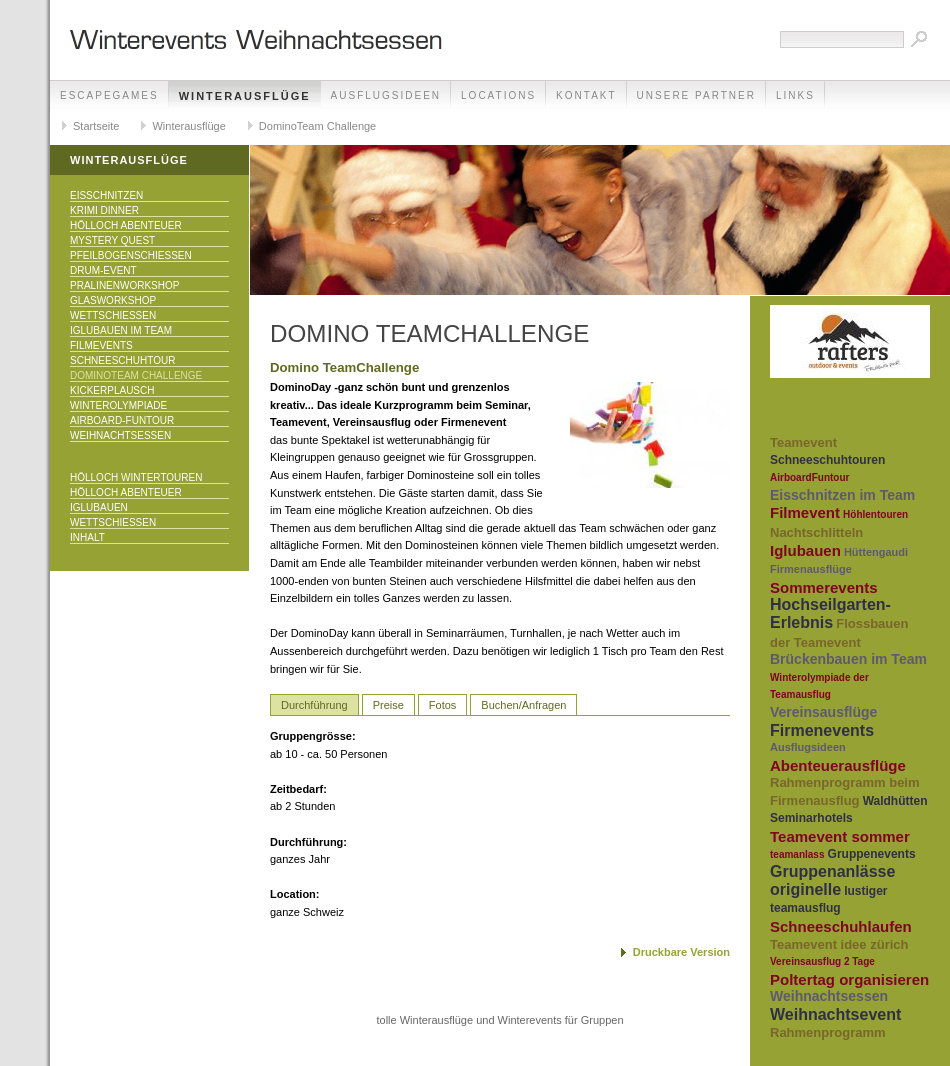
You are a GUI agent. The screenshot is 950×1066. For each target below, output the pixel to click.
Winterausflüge (245, 96)
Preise (388, 705)
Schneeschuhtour (122, 360)
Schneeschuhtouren (827, 460)
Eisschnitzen (106, 195)
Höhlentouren (875, 514)
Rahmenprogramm (828, 1032)
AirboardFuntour (809, 477)
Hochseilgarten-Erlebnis (830, 613)
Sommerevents (824, 587)
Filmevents (101, 345)
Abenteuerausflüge (838, 765)
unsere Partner (696, 95)
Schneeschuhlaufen (841, 926)
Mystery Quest (112, 240)
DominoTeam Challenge (317, 126)
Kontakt (586, 95)
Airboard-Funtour (122, 420)
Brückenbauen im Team (848, 659)
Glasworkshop (113, 300)
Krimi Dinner (104, 210)
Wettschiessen (113, 315)
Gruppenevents (872, 854)
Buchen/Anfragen (523, 705)
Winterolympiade (118, 405)
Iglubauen (99, 507)
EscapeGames (109, 95)
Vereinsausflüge (823, 712)
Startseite (96, 126)
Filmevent (805, 512)
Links (795, 95)
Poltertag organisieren (849, 979)
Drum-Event (103, 270)
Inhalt (87, 537)
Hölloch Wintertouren (136, 477)
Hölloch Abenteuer (126, 225)
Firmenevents (822, 730)
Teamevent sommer (840, 836)
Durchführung (314, 705)
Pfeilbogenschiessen (131, 255)
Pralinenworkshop (124, 285)
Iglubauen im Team (121, 330)
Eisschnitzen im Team (842, 495)
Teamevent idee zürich (839, 944)
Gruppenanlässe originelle (832, 880)
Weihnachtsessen (120, 435)
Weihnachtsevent (835, 1014)
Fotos (443, 705)
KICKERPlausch (112, 390)
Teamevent (803, 442)
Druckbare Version (681, 952)
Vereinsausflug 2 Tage (822, 961)
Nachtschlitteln (816, 532)
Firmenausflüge (811, 569)
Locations (498, 95)
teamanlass (797, 854)
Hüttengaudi (876, 552)
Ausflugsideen (386, 95)
